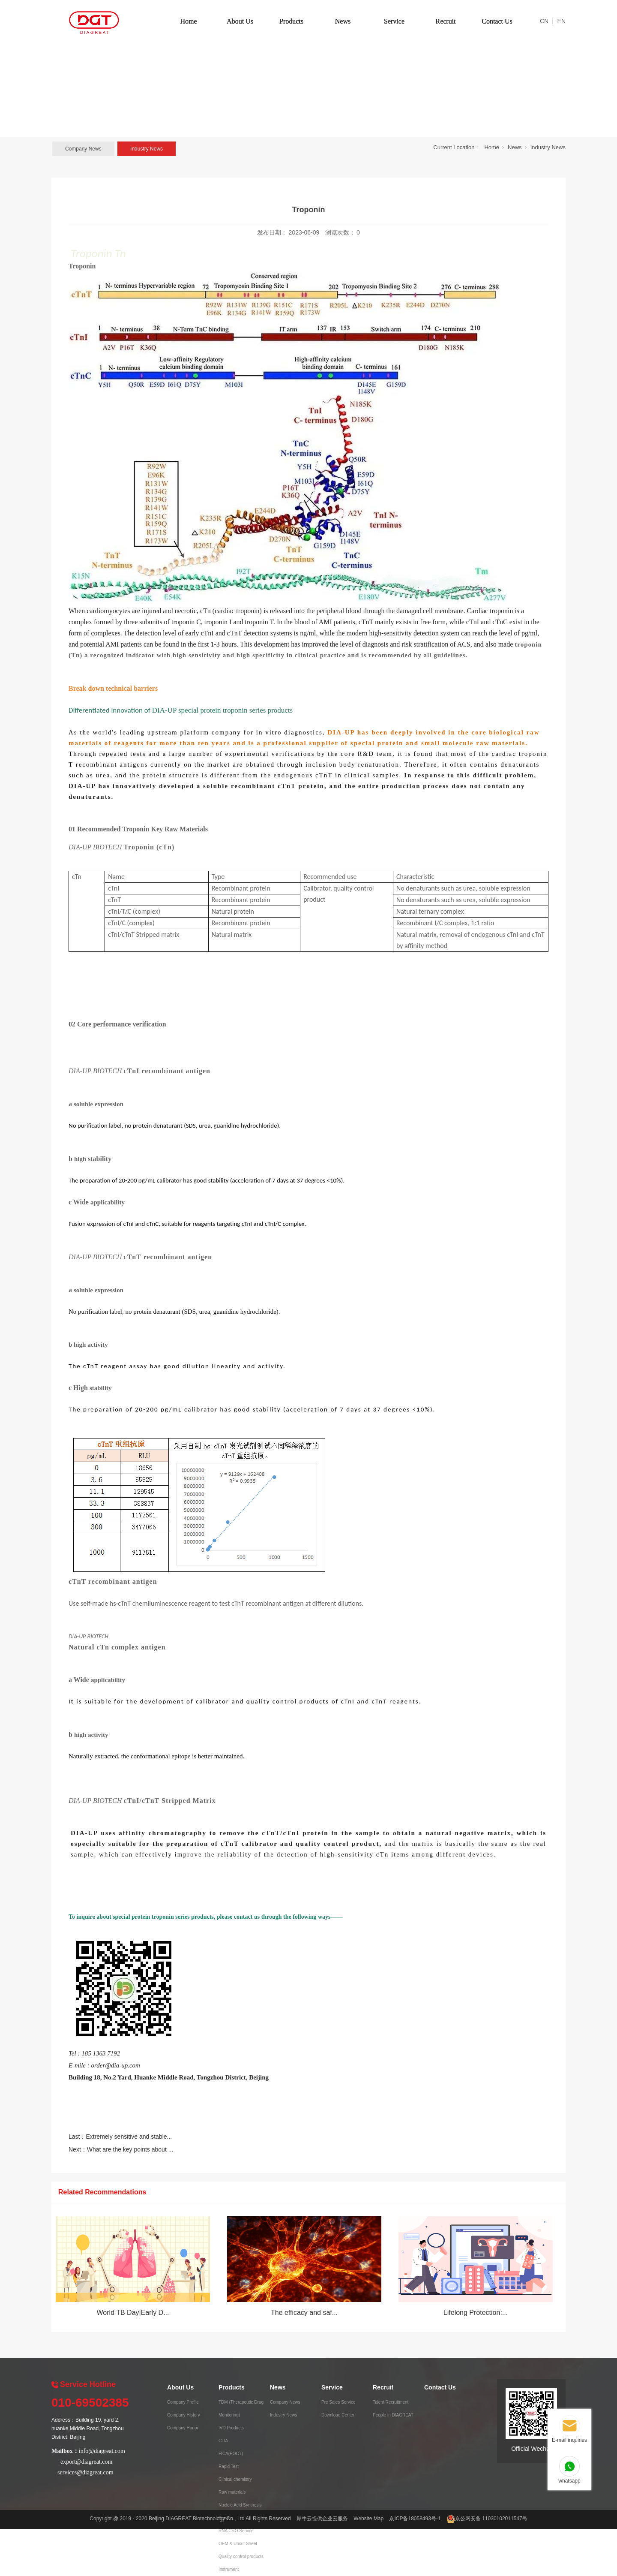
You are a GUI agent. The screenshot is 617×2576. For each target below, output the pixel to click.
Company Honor (182, 2428)
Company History (183, 2415)
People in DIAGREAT (393, 2415)
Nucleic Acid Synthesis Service (240, 2511)
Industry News (146, 149)
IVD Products (231, 2428)
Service (394, 21)
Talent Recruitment (390, 2402)
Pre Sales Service (338, 2402)
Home (188, 21)
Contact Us (497, 21)
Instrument (229, 2569)
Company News (83, 149)
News (342, 21)
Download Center (337, 2415)
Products (291, 21)
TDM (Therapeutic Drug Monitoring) (241, 2408)
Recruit (445, 21)
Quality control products (241, 2556)
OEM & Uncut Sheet (238, 2543)
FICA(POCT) (231, 2453)
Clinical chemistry (235, 2479)
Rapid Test (229, 2466)
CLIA (223, 2440)
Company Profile (183, 2402)
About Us (240, 21)
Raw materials (232, 2492)
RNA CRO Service (236, 2530)
